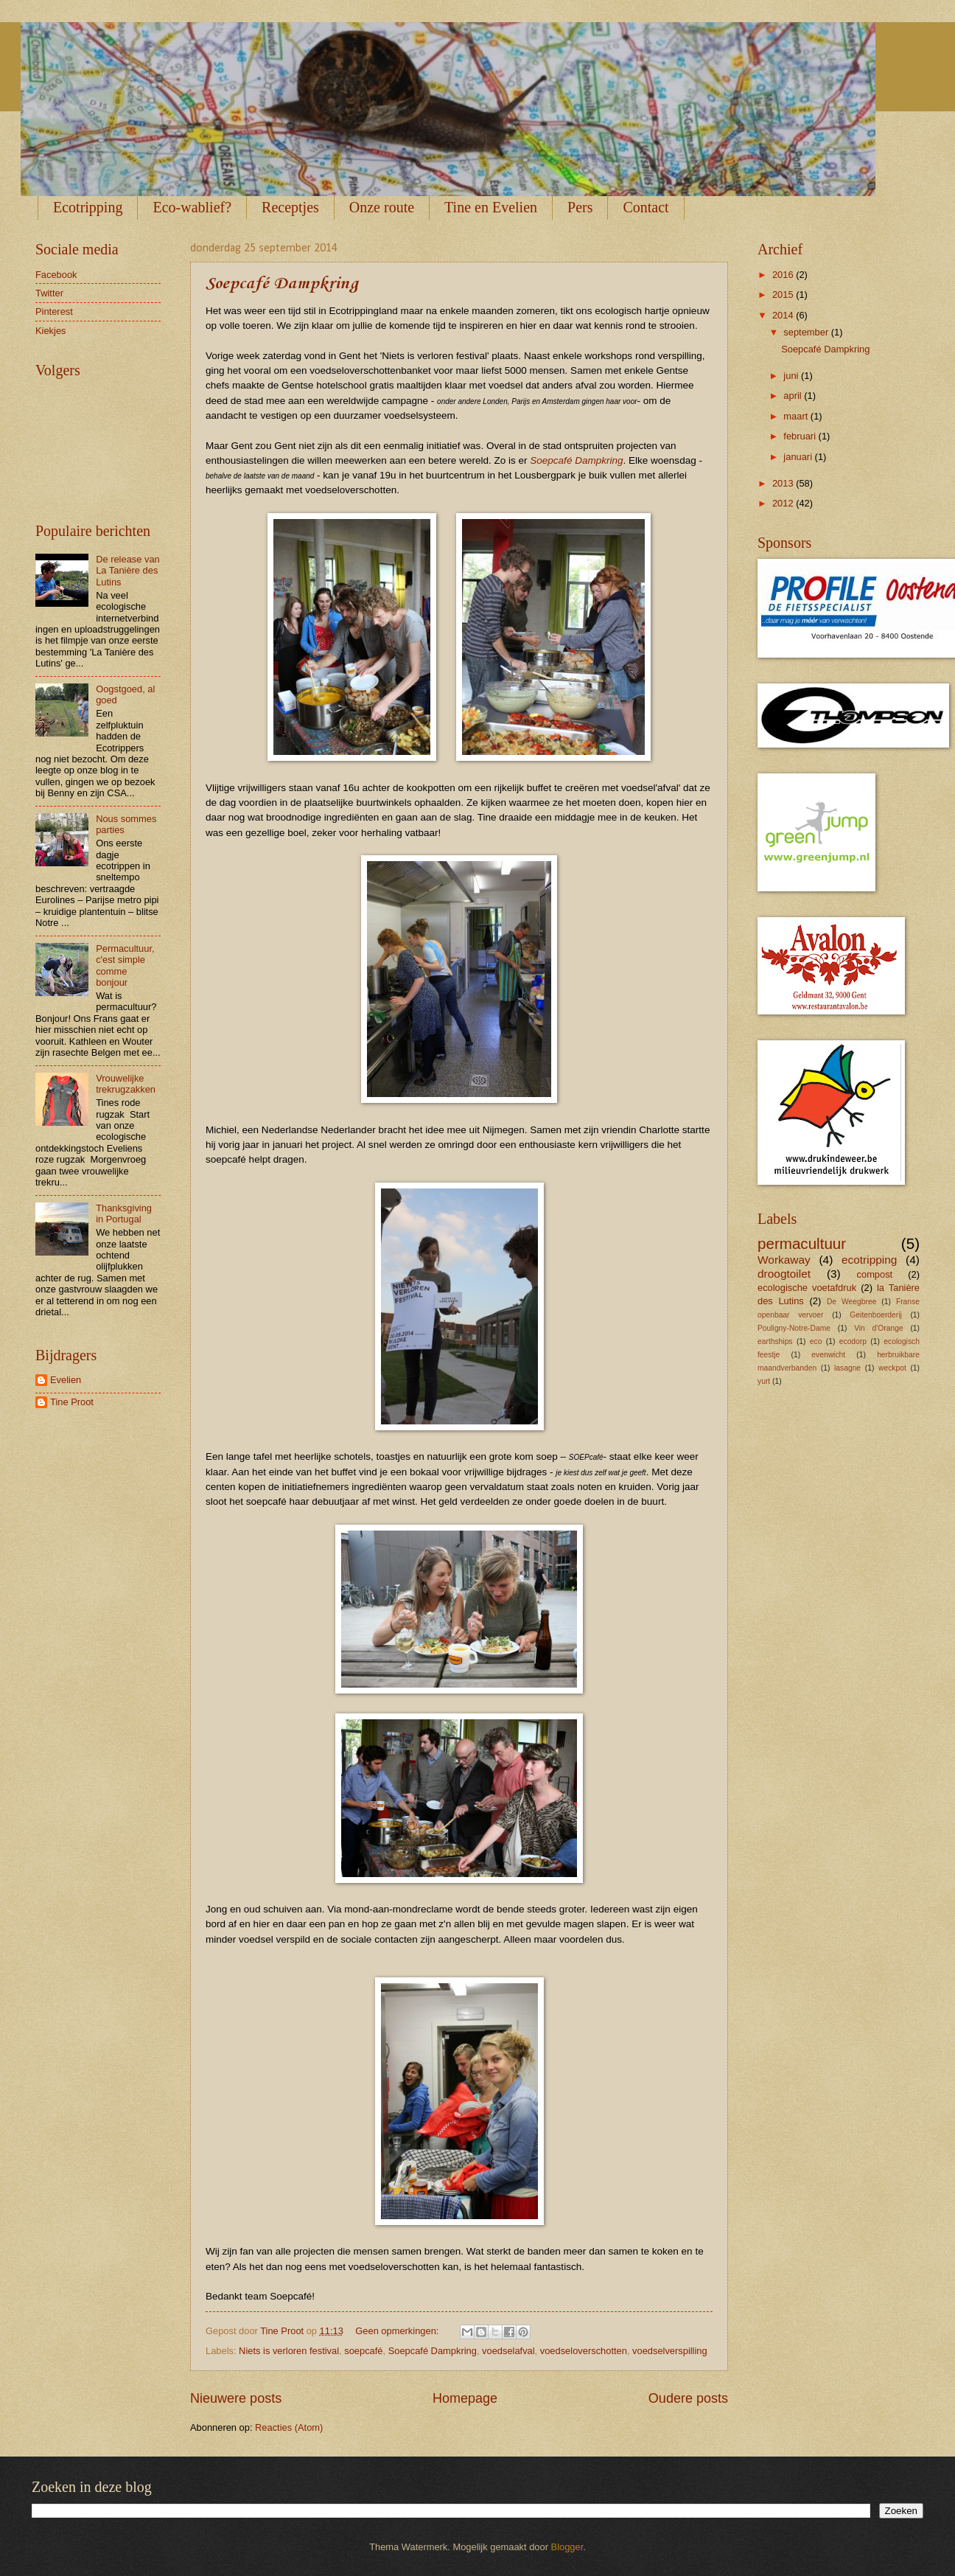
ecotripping (870, 1259)
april (793, 395)
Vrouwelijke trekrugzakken (125, 1084)
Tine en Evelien (490, 207)
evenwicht (828, 1355)
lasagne (847, 1368)
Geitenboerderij (875, 1315)
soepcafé (363, 2350)
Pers (579, 207)
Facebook (56, 274)
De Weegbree (851, 1302)
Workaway (784, 1259)
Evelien (65, 1379)
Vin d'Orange (878, 1328)
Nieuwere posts (235, 2398)
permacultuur (802, 1243)
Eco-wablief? (192, 207)
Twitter (49, 293)
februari (800, 436)
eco (816, 1341)
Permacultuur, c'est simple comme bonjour (125, 965)
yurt (764, 1381)
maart (797, 416)
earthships (775, 1341)
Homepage (465, 2398)
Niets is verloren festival (289, 2350)
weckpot (892, 1368)
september (806, 332)
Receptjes (290, 207)
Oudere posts (688, 2398)
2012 (784, 503)
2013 (784, 483)
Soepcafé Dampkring (282, 284)
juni (792, 375)
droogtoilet (784, 1273)
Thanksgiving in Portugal (124, 1213)
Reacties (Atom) (289, 2427)
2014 (784, 315)
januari (798, 456)
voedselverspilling (669, 2350)
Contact (645, 207)
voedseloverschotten (583, 2350)
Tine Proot (72, 1401)
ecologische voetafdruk (807, 1287)
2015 (784, 294)
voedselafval (508, 2350)
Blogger (567, 2546)
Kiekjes (50, 330)
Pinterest (54, 311)
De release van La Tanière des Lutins (128, 571)
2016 (784, 274)
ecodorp (853, 1341)
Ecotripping (87, 207)
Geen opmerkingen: (398, 2330)
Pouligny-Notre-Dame (794, 1328)
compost (875, 1274)
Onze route (381, 207)
